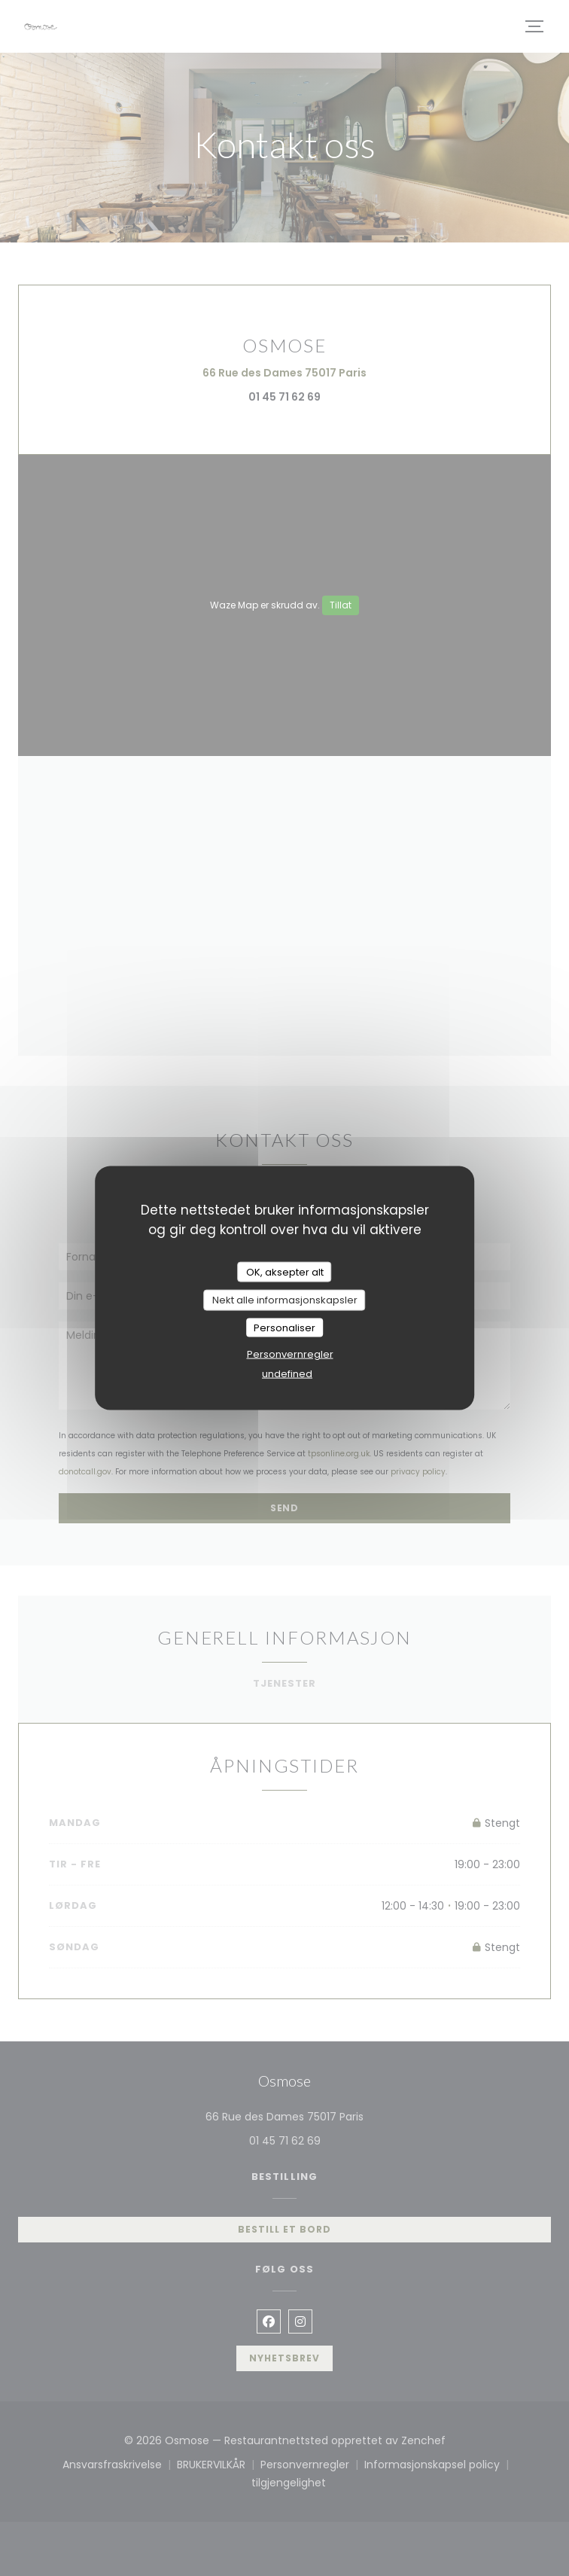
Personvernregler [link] (290, 1354)
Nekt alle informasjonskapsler (285, 1300)
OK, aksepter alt (285, 1271)
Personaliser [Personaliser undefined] (284, 1327)
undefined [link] (287, 1374)
